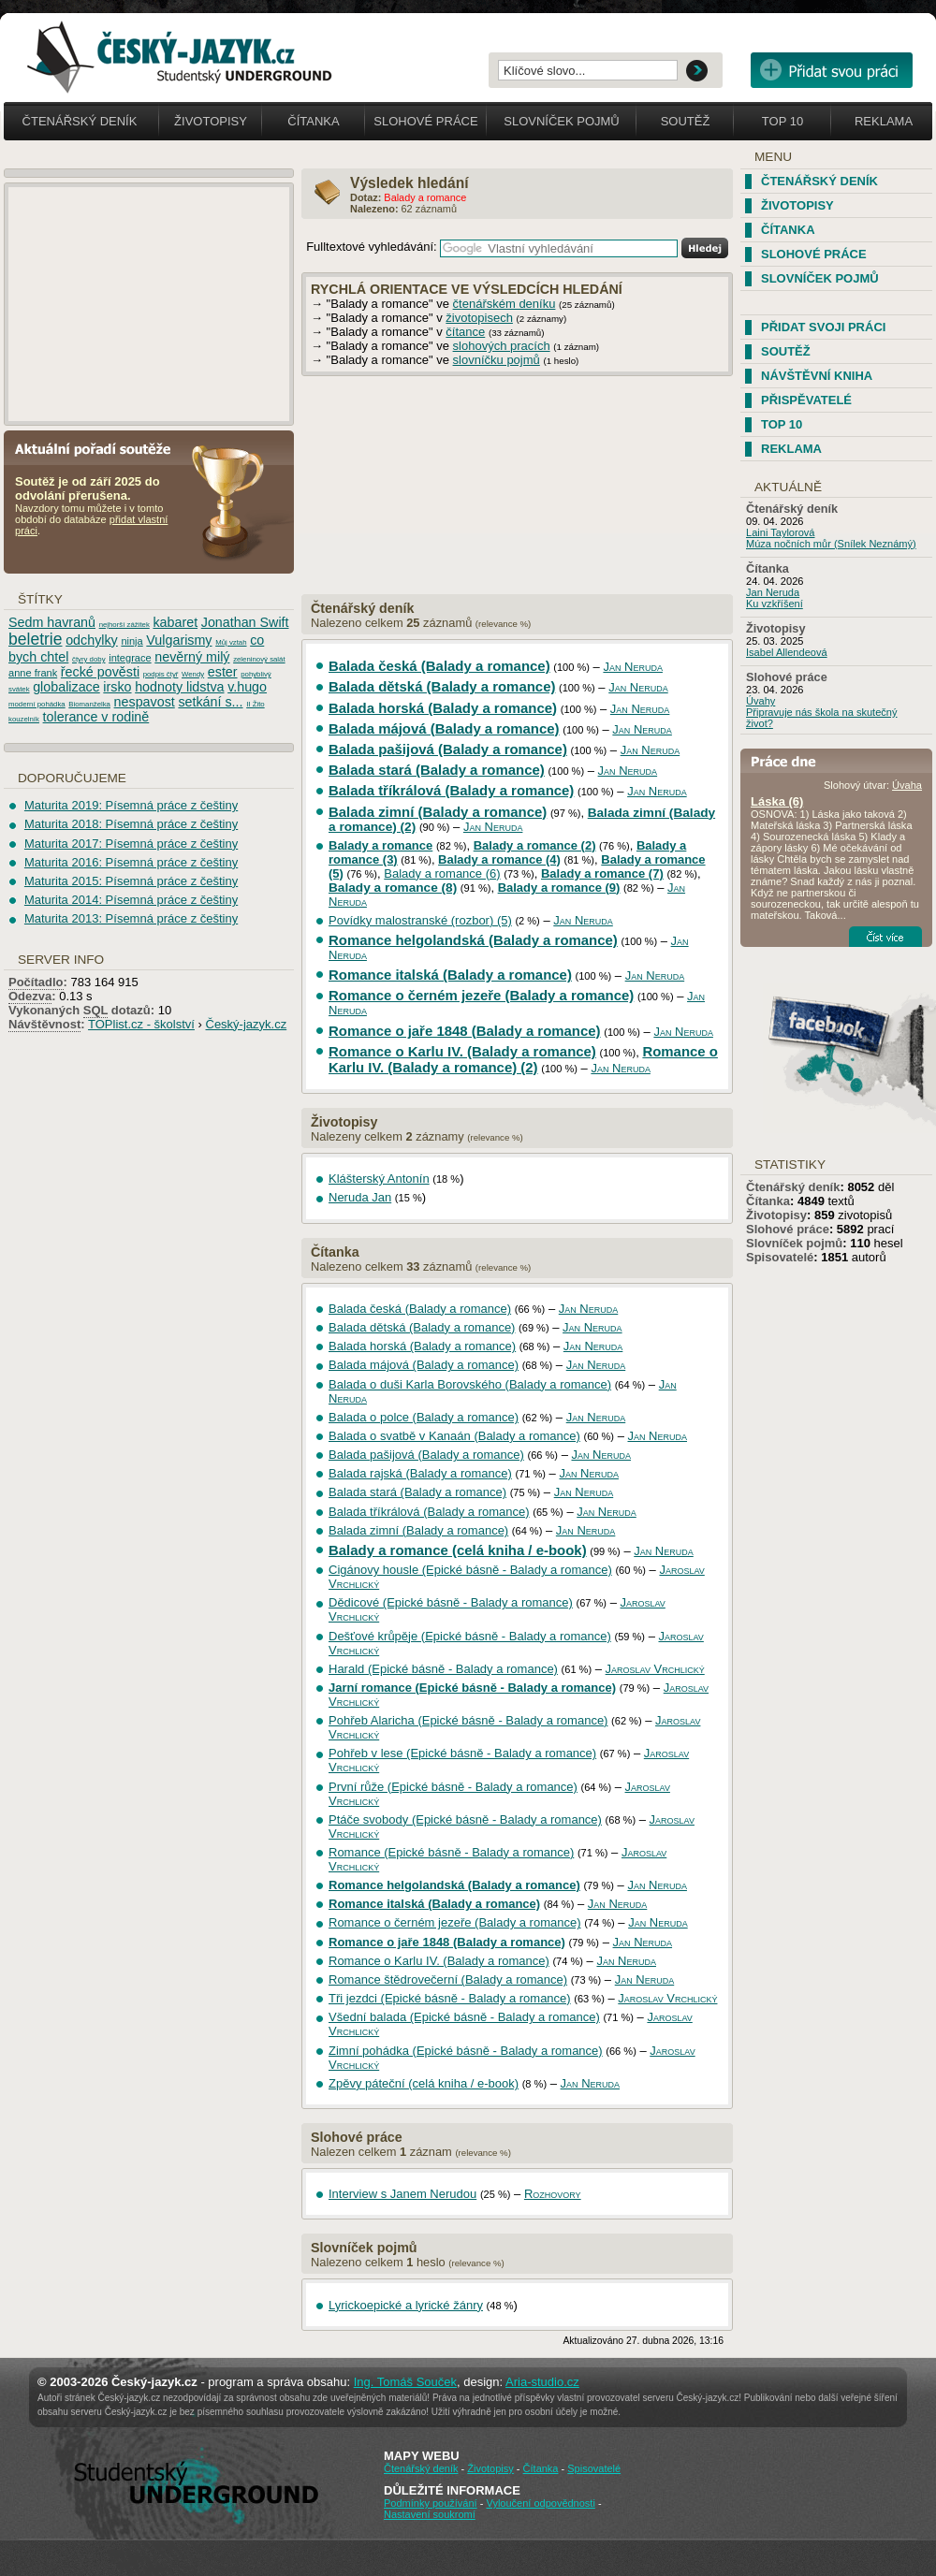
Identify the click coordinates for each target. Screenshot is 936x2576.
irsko (117, 686)
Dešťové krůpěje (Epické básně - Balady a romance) (470, 1636)
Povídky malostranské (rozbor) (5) (420, 920)
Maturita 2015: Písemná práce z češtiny (131, 881)
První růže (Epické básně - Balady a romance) (453, 1787)
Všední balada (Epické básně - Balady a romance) (464, 2017)
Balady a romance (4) (499, 859)
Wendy (193, 674)
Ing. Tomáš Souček (405, 2382)
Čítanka (313, 121)
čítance (465, 332)
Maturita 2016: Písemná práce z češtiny (131, 862)
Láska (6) (777, 801)
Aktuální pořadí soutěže (100, 448)
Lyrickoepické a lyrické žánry (406, 2305)
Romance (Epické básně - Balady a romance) (451, 1852)
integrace (130, 657)
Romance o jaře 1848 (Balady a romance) (465, 1031)
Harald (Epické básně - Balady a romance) (443, 1669)
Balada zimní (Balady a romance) (438, 812)
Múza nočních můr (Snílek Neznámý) (831, 543)
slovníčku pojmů (496, 360)
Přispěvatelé (806, 400)
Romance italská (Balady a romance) (450, 974)
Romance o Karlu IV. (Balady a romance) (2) (523, 1059)
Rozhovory (552, 2194)
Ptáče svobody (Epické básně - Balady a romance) (465, 1819)
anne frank (32, 672)
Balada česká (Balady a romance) (439, 666)
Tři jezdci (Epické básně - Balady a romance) (450, 1998)
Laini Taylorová (780, 532)
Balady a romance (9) (559, 887)
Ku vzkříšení (774, 603)
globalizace (66, 686)
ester (223, 671)
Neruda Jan (360, 1197)
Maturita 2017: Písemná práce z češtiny (131, 844)
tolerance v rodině (96, 716)
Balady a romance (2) (535, 845)
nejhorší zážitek (124, 624)
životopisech (479, 318)
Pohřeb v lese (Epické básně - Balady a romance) (462, 1753)
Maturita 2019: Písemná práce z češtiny (131, 805)
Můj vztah (230, 642)
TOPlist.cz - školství (141, 1024)
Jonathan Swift (245, 622)
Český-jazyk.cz (246, 1024)
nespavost (144, 701)
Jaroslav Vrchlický (655, 1669)
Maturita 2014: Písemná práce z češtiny (131, 900)
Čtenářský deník (80, 121)
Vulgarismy (179, 640)
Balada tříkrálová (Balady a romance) (451, 790)
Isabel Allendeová (786, 652)
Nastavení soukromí (429, 2514)
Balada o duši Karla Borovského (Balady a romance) (470, 1384)
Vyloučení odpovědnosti (540, 2503)
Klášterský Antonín (379, 1179)
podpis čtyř (161, 674)
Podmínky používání (430, 2503)
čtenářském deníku (504, 304)
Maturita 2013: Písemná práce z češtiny (131, 918)
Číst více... (885, 936)
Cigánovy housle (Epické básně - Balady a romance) (470, 1570)
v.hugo (247, 686)
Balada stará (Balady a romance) (437, 770)
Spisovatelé (779, 1257)
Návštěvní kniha (816, 376)
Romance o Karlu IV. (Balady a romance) (462, 1051)
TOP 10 (781, 424)
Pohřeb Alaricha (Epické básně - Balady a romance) (468, 1720)
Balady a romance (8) (393, 887)
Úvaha (907, 785)
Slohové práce (425, 121)
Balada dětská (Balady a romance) (442, 686)
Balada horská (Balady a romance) (443, 708)
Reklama (884, 121)
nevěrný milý (191, 656)
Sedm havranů (51, 622)
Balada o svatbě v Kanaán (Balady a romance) (454, 1436)
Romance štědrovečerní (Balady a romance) (448, 1979)
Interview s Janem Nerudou (402, 2194)
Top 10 (782, 121)
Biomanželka (89, 704)
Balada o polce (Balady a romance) (424, 1417)
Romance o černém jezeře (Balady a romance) (481, 995)
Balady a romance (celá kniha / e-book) (458, 1550)
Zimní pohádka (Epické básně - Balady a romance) (466, 2051)
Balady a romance (380, 845)
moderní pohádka (37, 704)
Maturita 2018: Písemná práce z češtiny (131, 824)
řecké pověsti (100, 671)
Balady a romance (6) (442, 873)
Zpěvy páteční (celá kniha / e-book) (424, 2083)
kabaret (175, 622)
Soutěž (685, 121)
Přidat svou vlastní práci (832, 70)
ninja (131, 641)
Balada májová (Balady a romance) (444, 728)
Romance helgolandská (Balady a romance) (473, 940)
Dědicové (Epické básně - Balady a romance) (451, 1602)
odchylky (92, 640)
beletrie (35, 639)
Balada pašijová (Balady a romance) (448, 749)
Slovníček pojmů (562, 121)
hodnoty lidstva (179, 686)
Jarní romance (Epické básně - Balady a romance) (472, 1688)
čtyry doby (89, 659)
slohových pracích (501, 346)
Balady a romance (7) (602, 873)
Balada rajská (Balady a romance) (420, 1473)
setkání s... (210, 701)
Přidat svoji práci (823, 327)
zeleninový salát (259, 659)
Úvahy (760, 700)
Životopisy (210, 121)
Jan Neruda (633, 667)
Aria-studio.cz (542, 2382)
